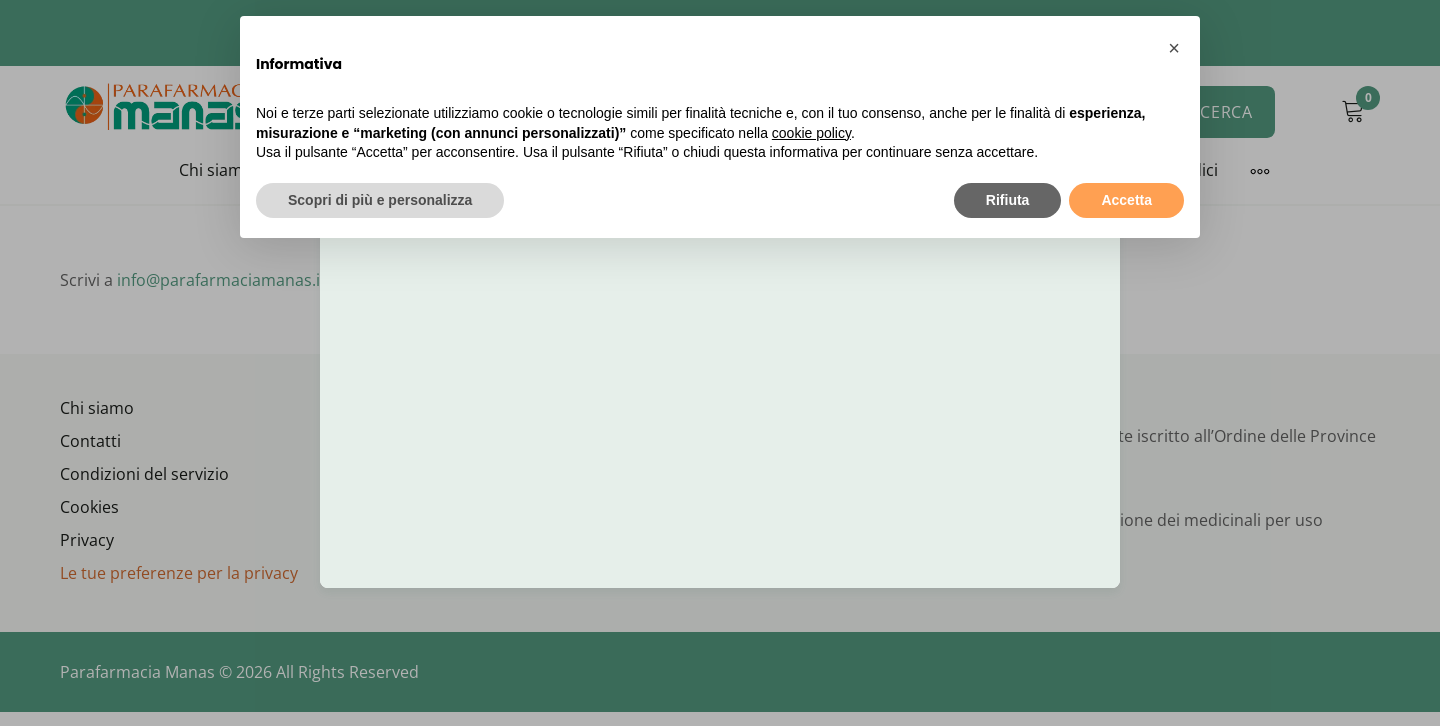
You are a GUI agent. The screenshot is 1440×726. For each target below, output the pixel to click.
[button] (1174, 48)
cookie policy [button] (811, 133)
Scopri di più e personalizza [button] (380, 200)
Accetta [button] (1126, 200)
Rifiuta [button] (1008, 200)
